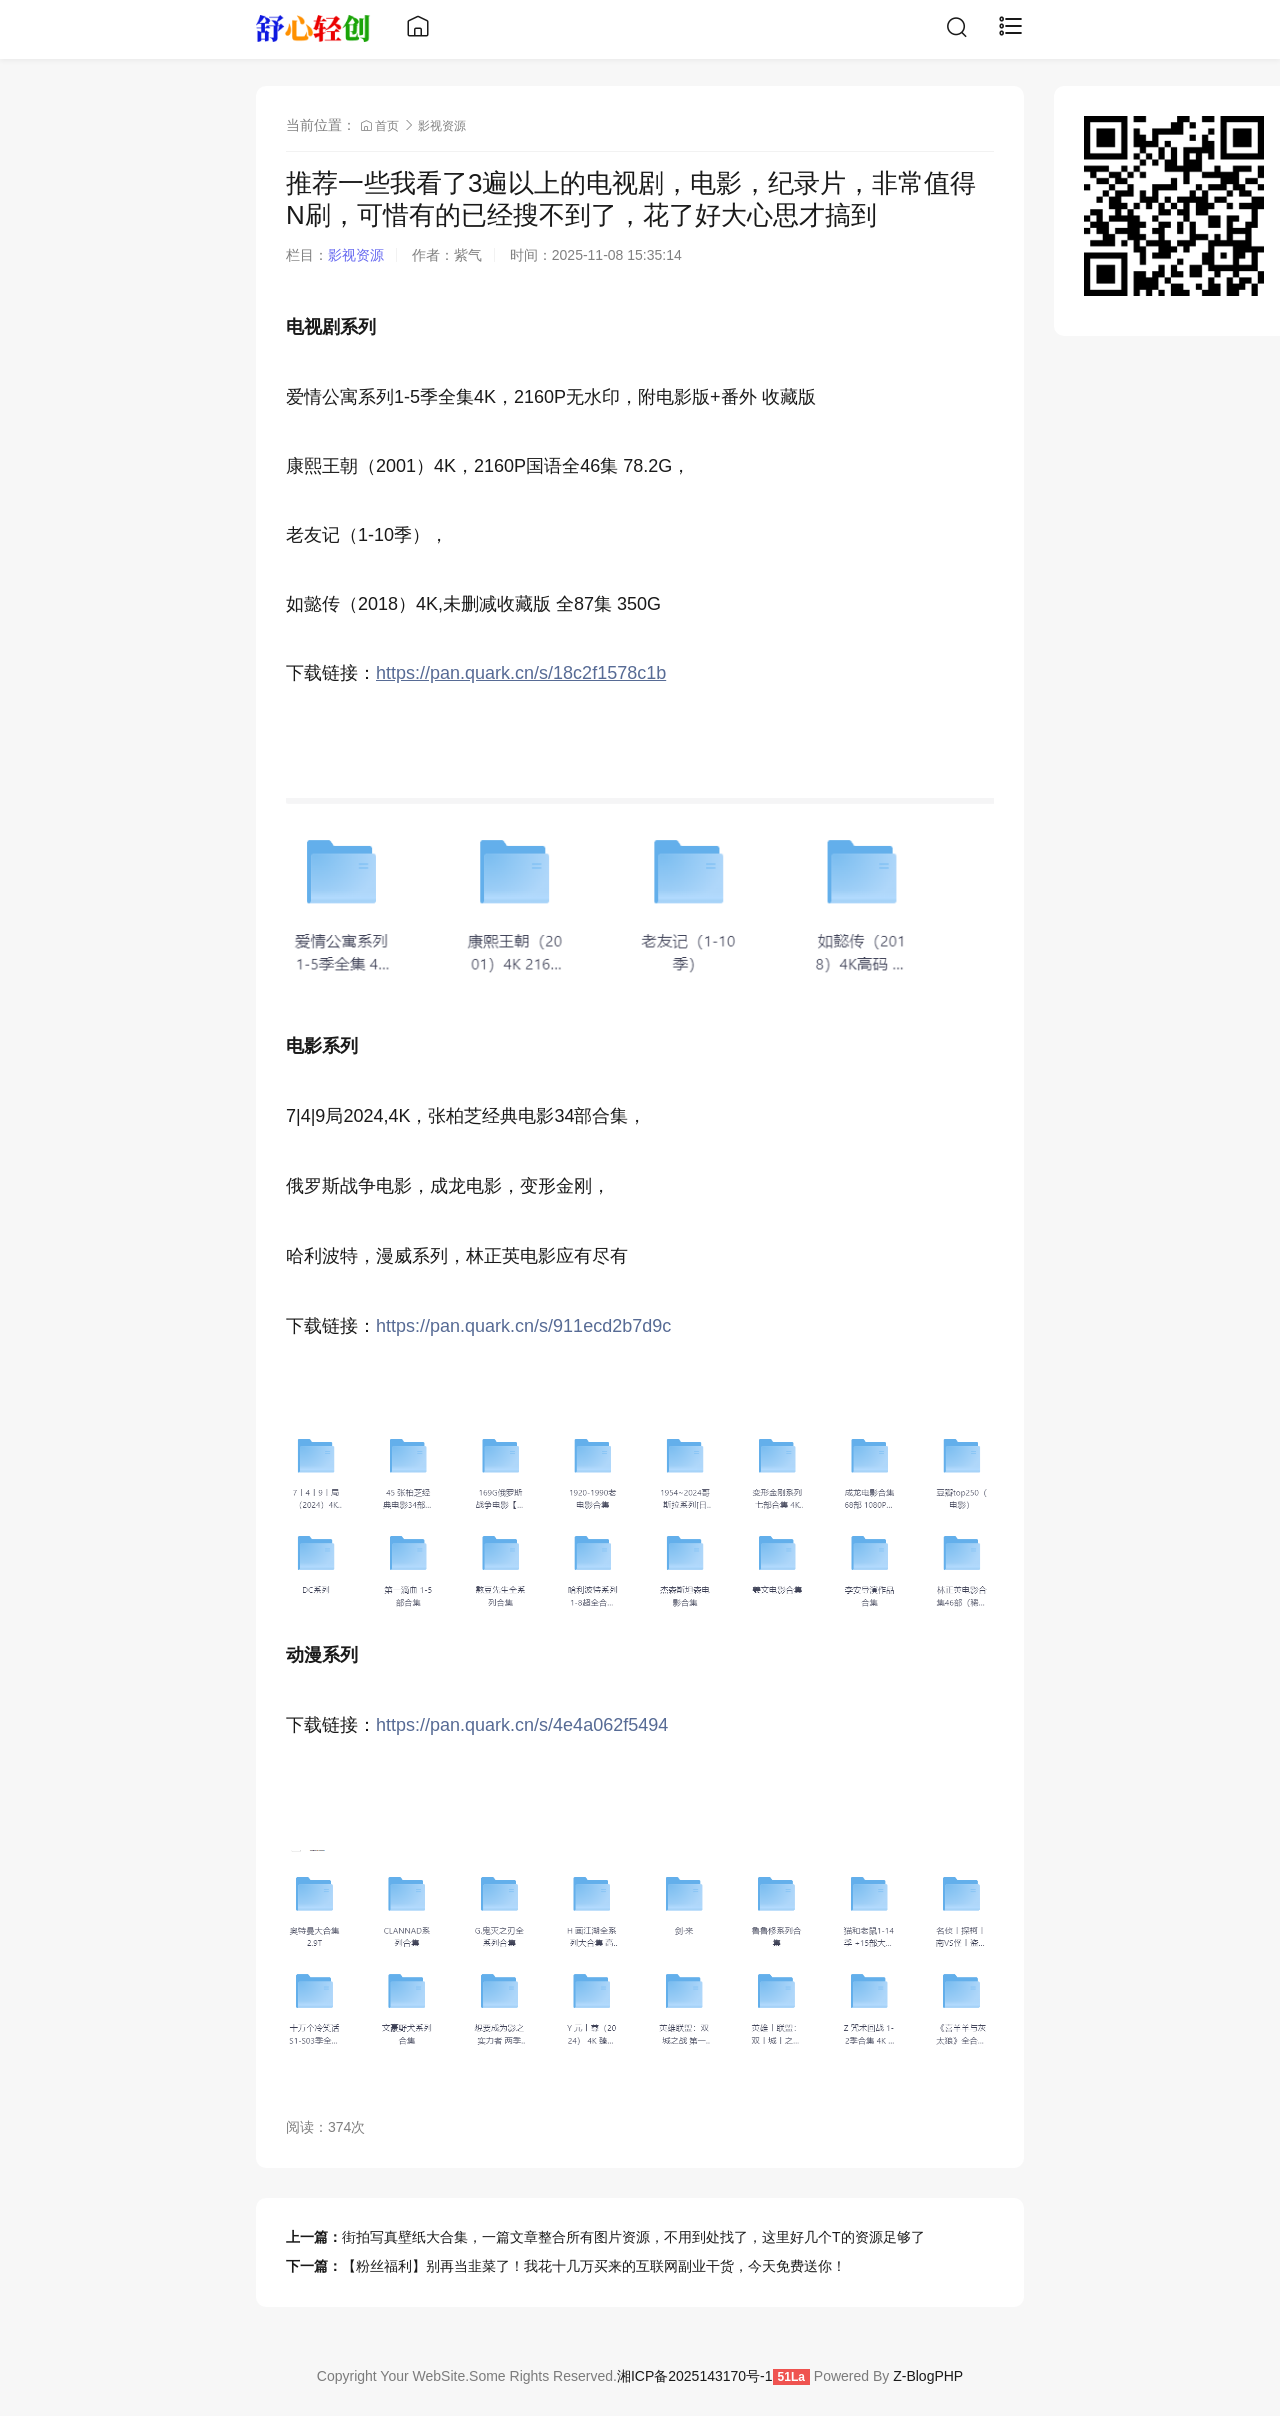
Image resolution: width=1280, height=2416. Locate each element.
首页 (381, 126)
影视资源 (442, 126)
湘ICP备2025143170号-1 (695, 2376)
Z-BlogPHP (928, 2376)
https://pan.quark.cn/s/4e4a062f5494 (522, 1725)
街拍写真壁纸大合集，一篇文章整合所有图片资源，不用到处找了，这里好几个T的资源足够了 (633, 2237)
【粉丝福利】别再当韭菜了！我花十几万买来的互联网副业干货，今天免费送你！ (594, 2266)
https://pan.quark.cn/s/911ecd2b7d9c (523, 1326)
